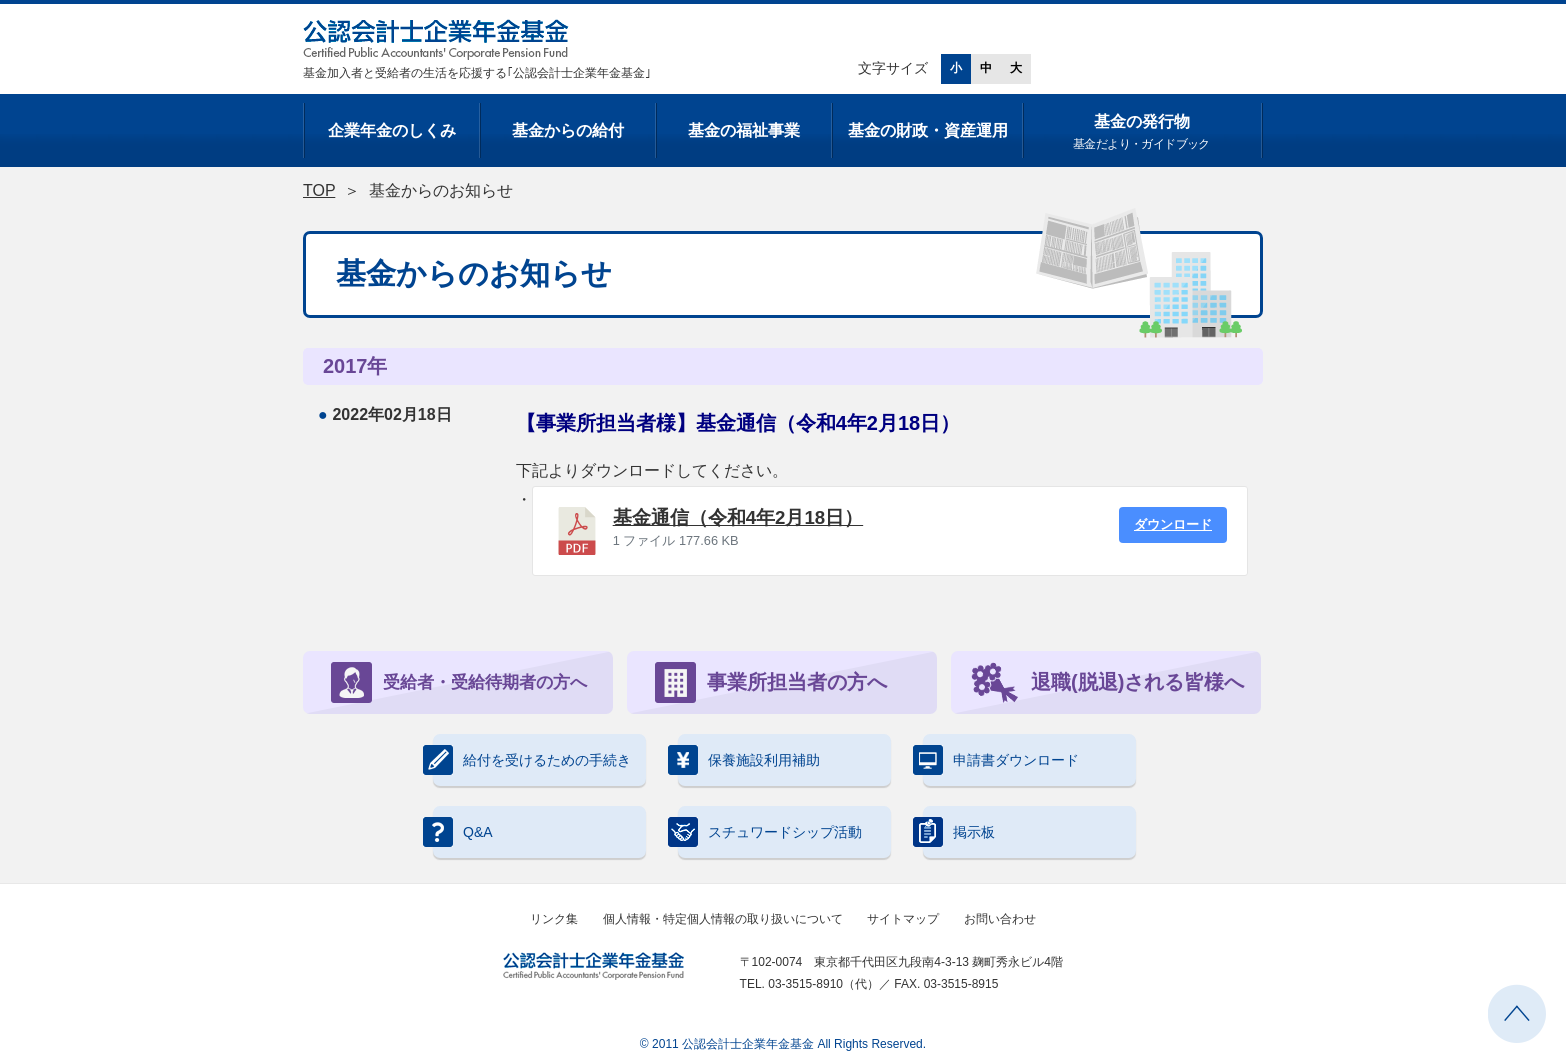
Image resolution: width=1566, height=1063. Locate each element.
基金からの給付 (568, 130)
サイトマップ (903, 919)
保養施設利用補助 (749, 760)
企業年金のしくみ (392, 130)
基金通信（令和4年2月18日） (738, 517)
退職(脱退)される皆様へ (1107, 682)
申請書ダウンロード (1001, 760)
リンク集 (554, 919)
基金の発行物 (1141, 133)
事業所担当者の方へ (771, 682)
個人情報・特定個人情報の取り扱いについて (723, 919)
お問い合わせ (1000, 919)
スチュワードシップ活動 (770, 832)
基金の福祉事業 (744, 130)
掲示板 (959, 832)
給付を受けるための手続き (532, 760)
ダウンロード (1173, 524)
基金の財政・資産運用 (928, 130)
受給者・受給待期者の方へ (459, 682)
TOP (319, 190)
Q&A (463, 832)
